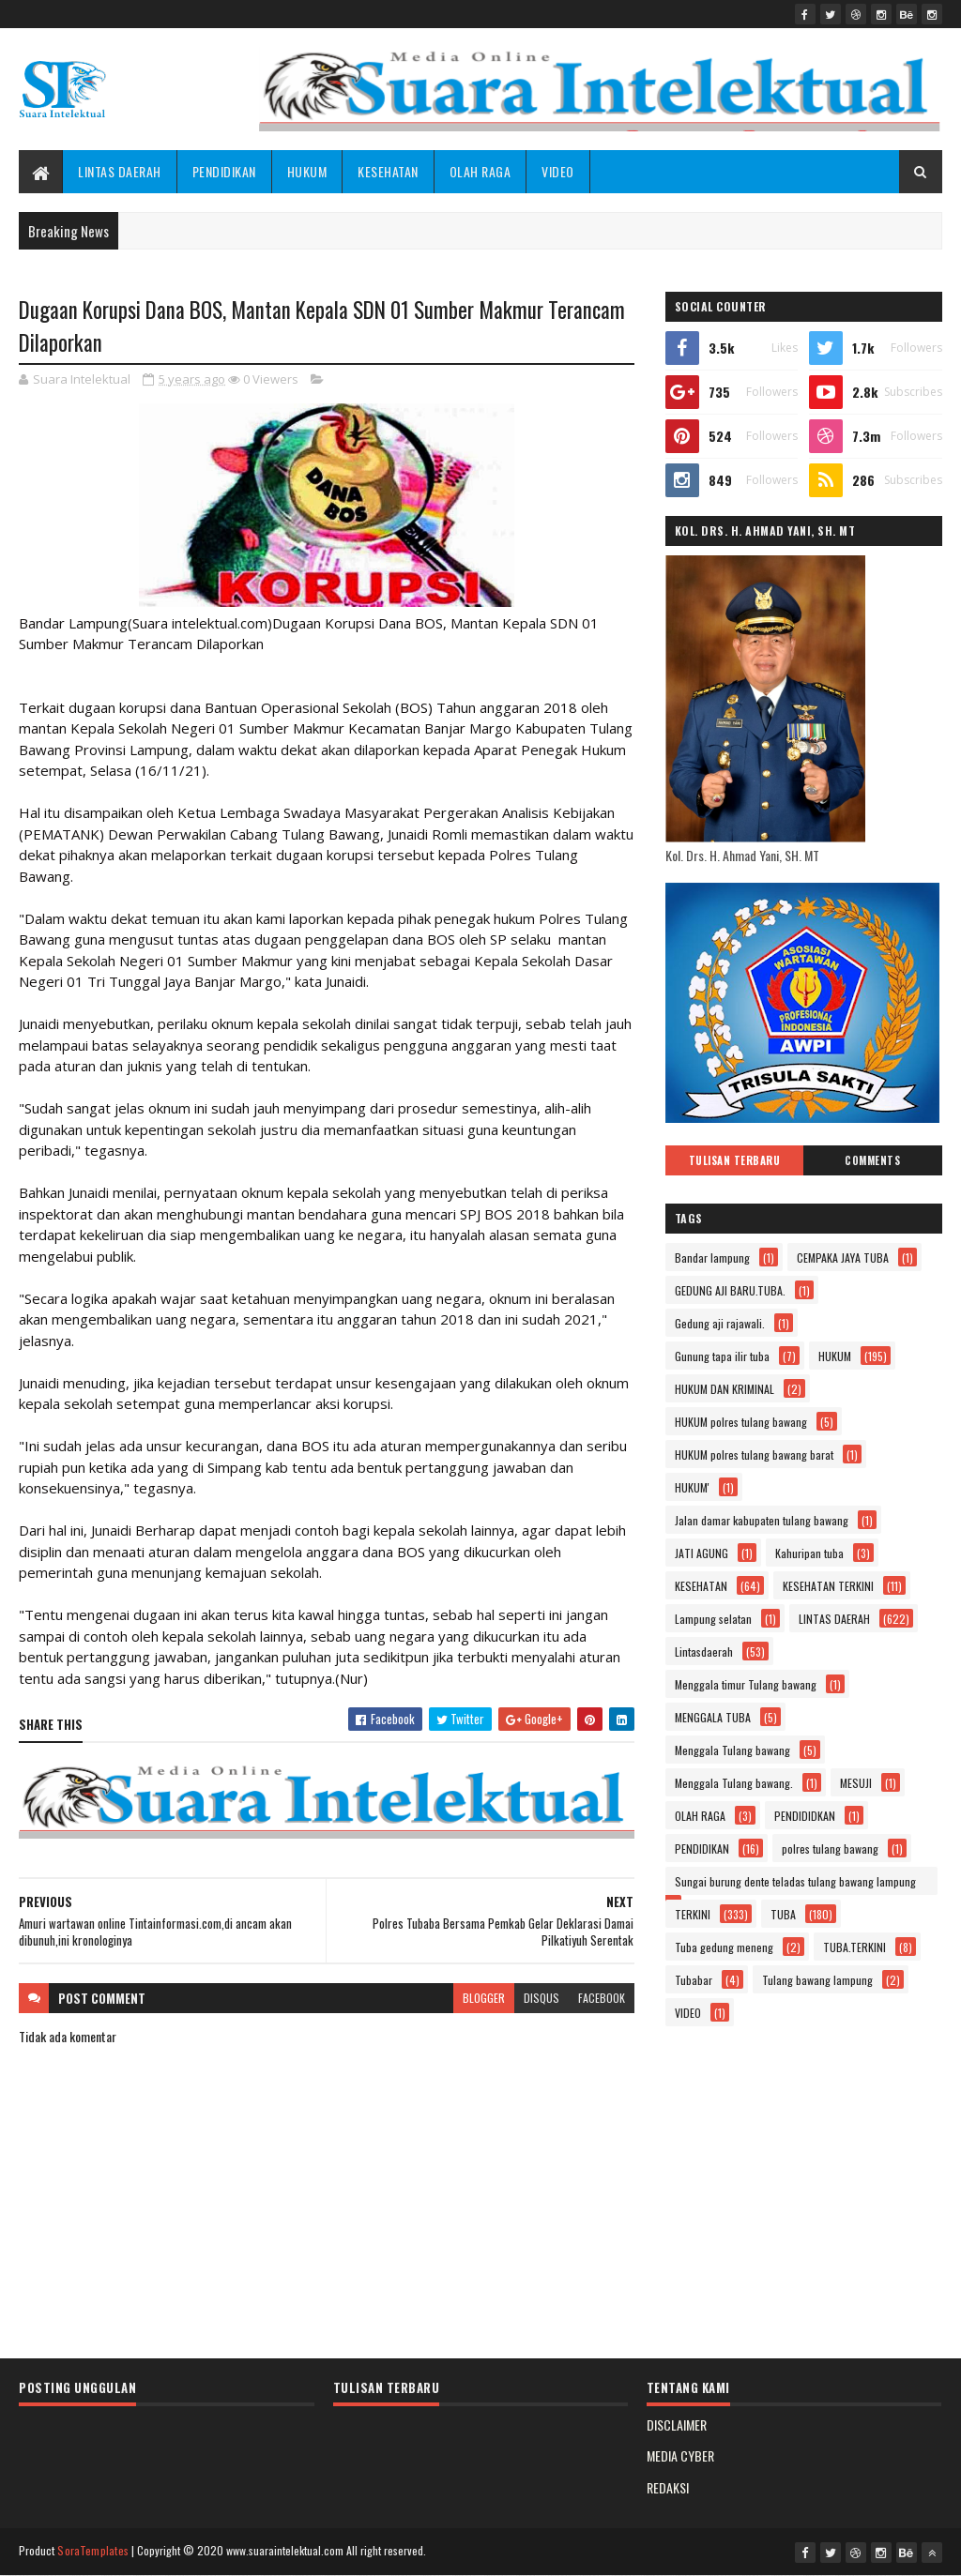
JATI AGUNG (701, 1553)
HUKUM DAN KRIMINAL (724, 1389)
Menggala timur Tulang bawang (745, 1684)
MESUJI (856, 1783)
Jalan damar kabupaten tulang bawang (761, 1520)
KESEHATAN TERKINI (828, 1586)
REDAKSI (668, 2487)
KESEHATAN (388, 171)
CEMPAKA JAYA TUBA (843, 1257)
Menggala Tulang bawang (732, 1750)
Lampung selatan (713, 1619)
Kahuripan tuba (809, 1553)
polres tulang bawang (830, 1848)
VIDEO (558, 171)
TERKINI (692, 1914)
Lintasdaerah (704, 1651)
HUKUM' (692, 1487)
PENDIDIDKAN (804, 1816)
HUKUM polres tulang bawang (741, 1422)
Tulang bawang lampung (817, 1980)
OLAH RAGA (480, 171)
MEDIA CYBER (680, 2455)
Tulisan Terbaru (735, 1160)
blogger (484, 1998)
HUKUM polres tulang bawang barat (754, 1454)
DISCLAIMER (677, 2424)
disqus (541, 1998)
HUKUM (307, 171)
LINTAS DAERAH (119, 171)
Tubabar (693, 1980)
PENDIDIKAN (224, 171)
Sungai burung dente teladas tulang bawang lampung (795, 1881)
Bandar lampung (712, 1257)
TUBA (783, 1914)
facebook (601, 1998)
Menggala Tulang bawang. (734, 1783)
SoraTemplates (93, 2550)
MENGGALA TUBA (713, 1717)
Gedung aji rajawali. (720, 1323)
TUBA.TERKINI (854, 1947)
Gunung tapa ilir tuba (722, 1356)
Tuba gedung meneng (724, 1947)
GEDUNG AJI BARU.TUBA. (730, 1290)
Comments (872, 1160)
